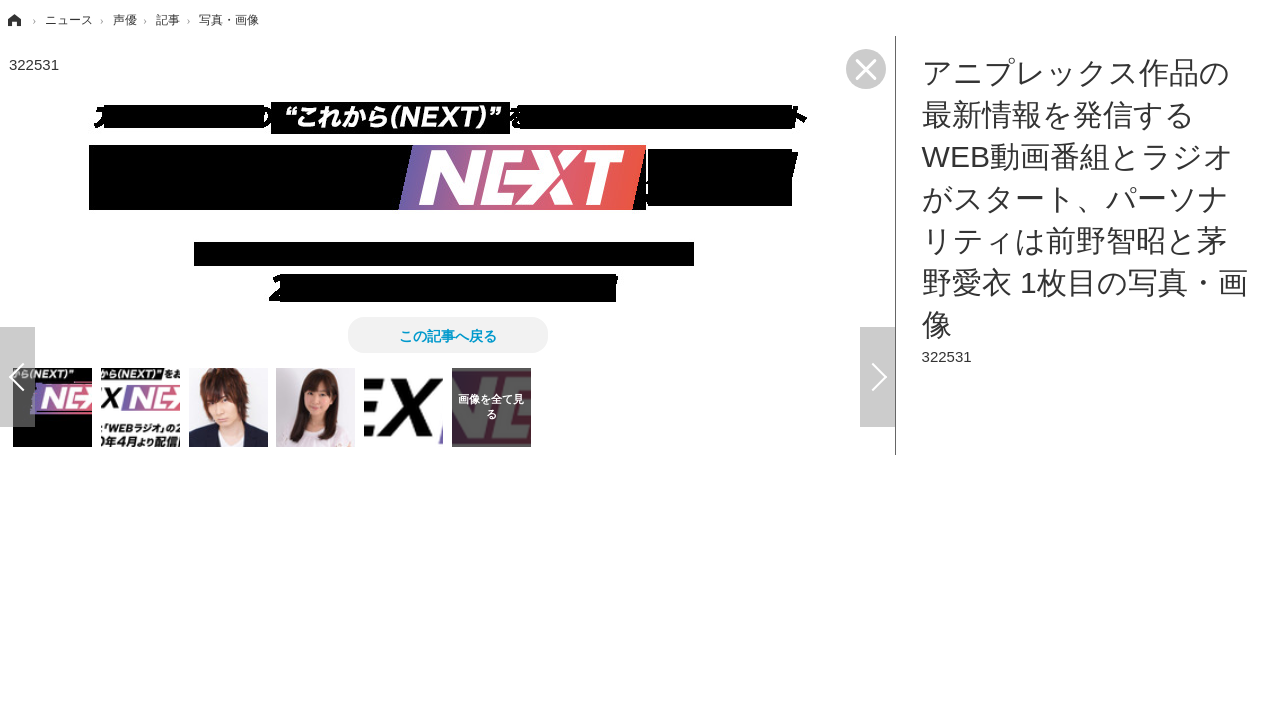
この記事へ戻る (448, 335)
